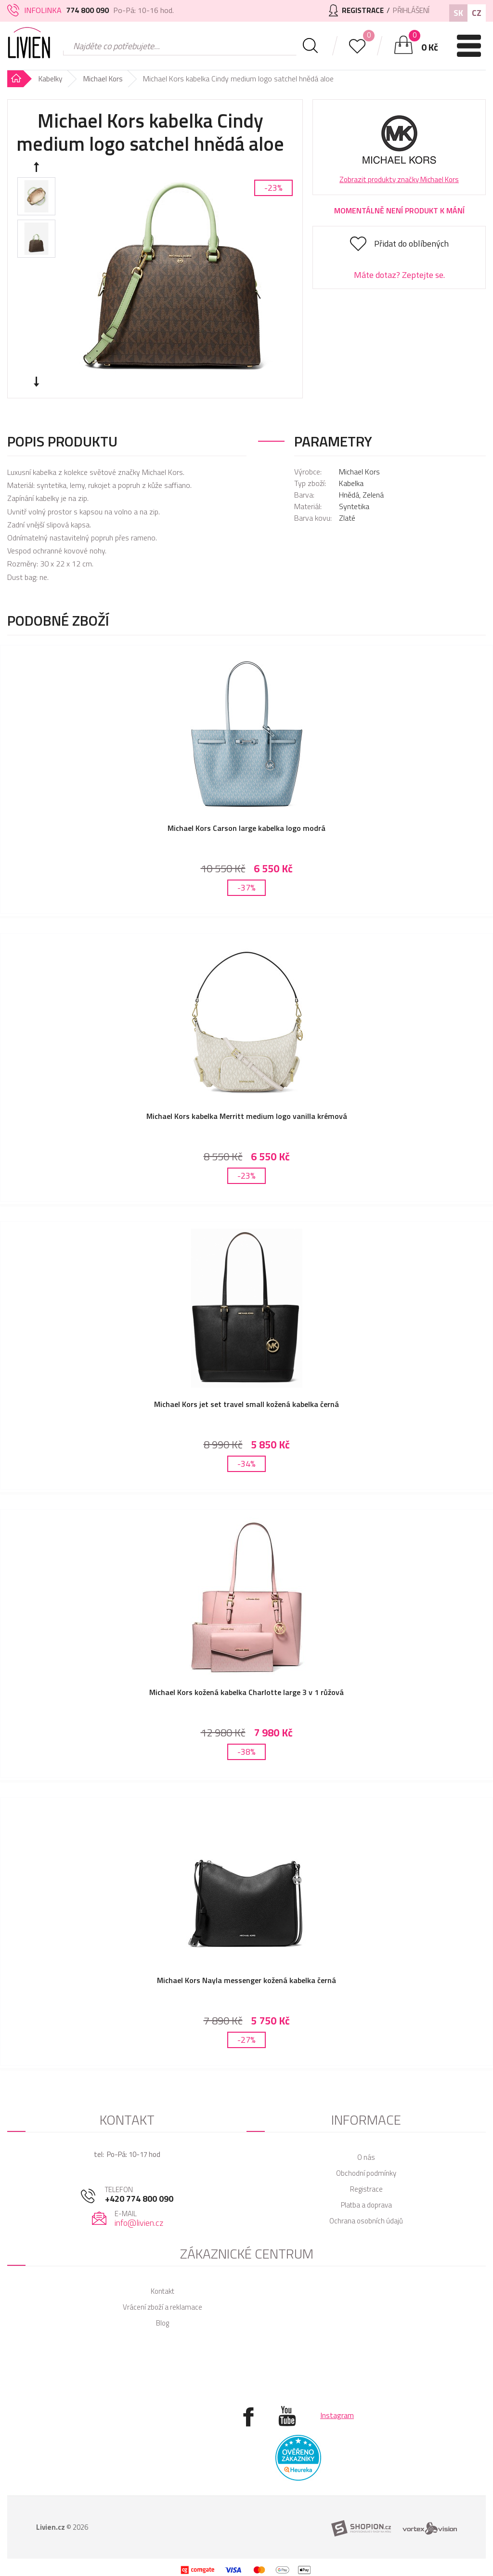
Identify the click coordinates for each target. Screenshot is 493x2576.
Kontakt (162, 2271)
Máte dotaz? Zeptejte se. (399, 274)
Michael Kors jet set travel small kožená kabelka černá (246, 1396)
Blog (162, 2303)
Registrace (366, 2169)
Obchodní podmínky (366, 2153)
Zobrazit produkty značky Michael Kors (399, 179)
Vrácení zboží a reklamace (162, 2287)
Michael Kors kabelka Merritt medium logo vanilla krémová (246, 1112)
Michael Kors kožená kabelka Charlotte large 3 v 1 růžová (246, 1680)
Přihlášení (408, 10)
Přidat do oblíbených (411, 243)
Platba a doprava (366, 2185)
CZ (476, 12)
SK (458, 12)
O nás (366, 2137)
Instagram (337, 2396)
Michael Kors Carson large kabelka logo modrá (246, 828)
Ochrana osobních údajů (366, 2201)
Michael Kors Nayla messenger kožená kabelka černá (246, 1965)
